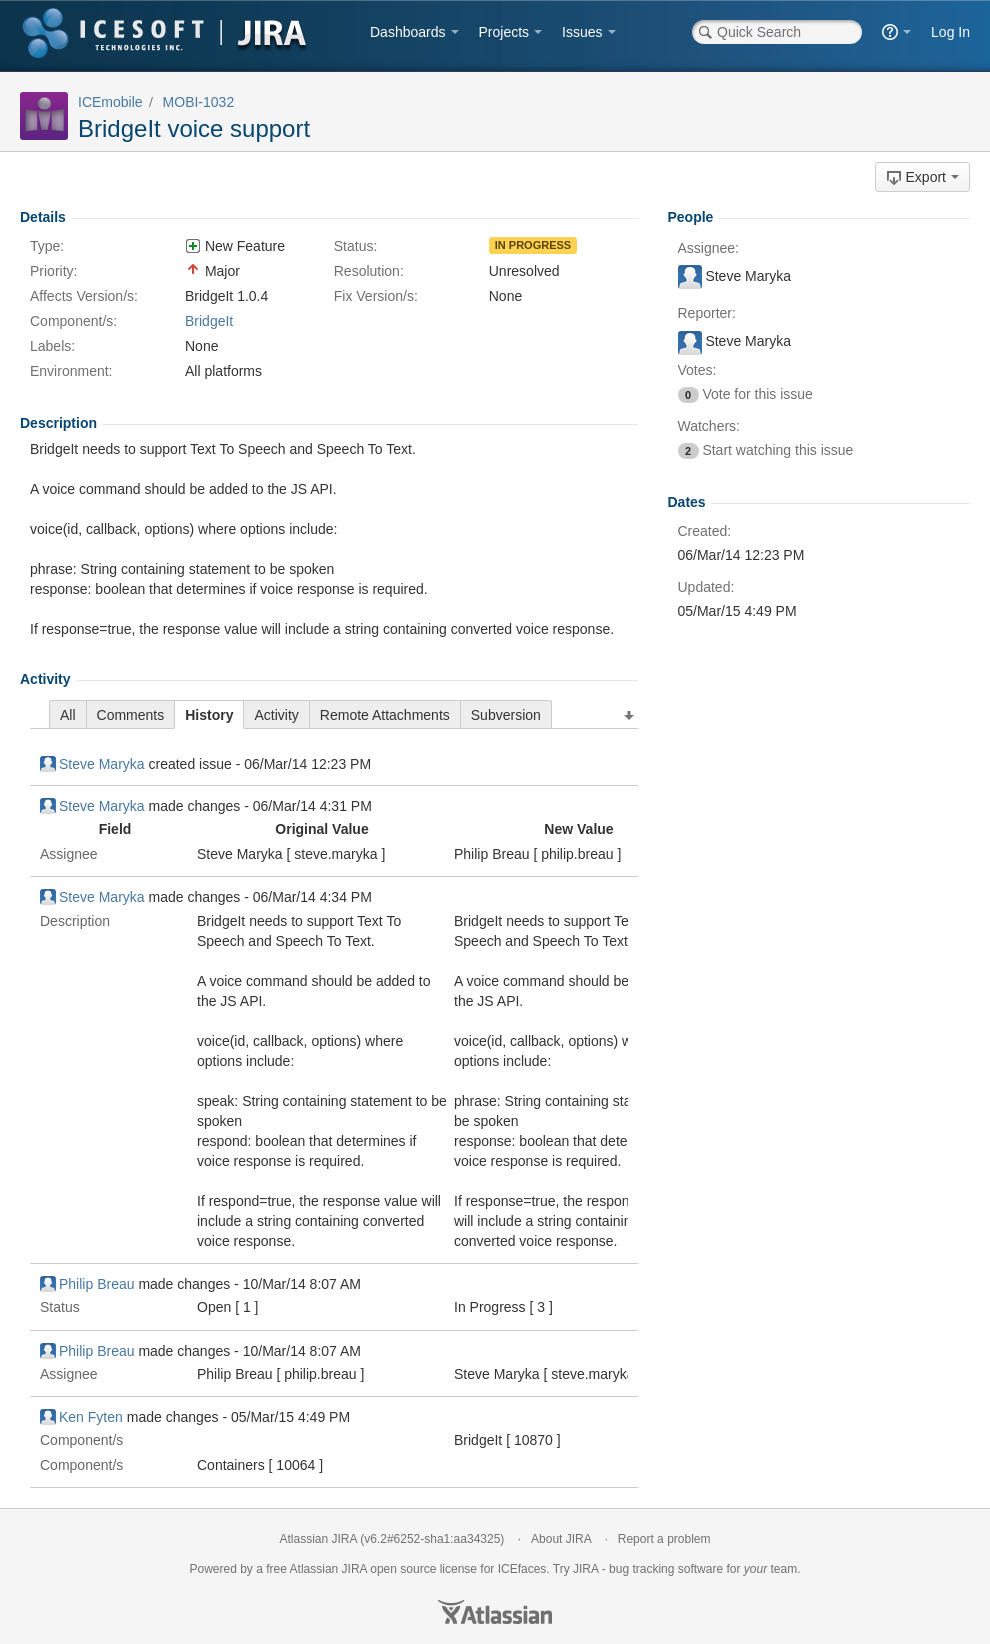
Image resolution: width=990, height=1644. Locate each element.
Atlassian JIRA (318, 1539)
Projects (504, 32)
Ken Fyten (81, 1417)
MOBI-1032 (199, 102)
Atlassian (495, 1612)
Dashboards (408, 32)
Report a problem (664, 1539)
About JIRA (561, 1539)
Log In (950, 32)
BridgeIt (209, 321)
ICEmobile (110, 102)
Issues (582, 32)
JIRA (354, 1569)
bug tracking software (666, 1569)
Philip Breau (87, 1284)
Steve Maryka (92, 764)
